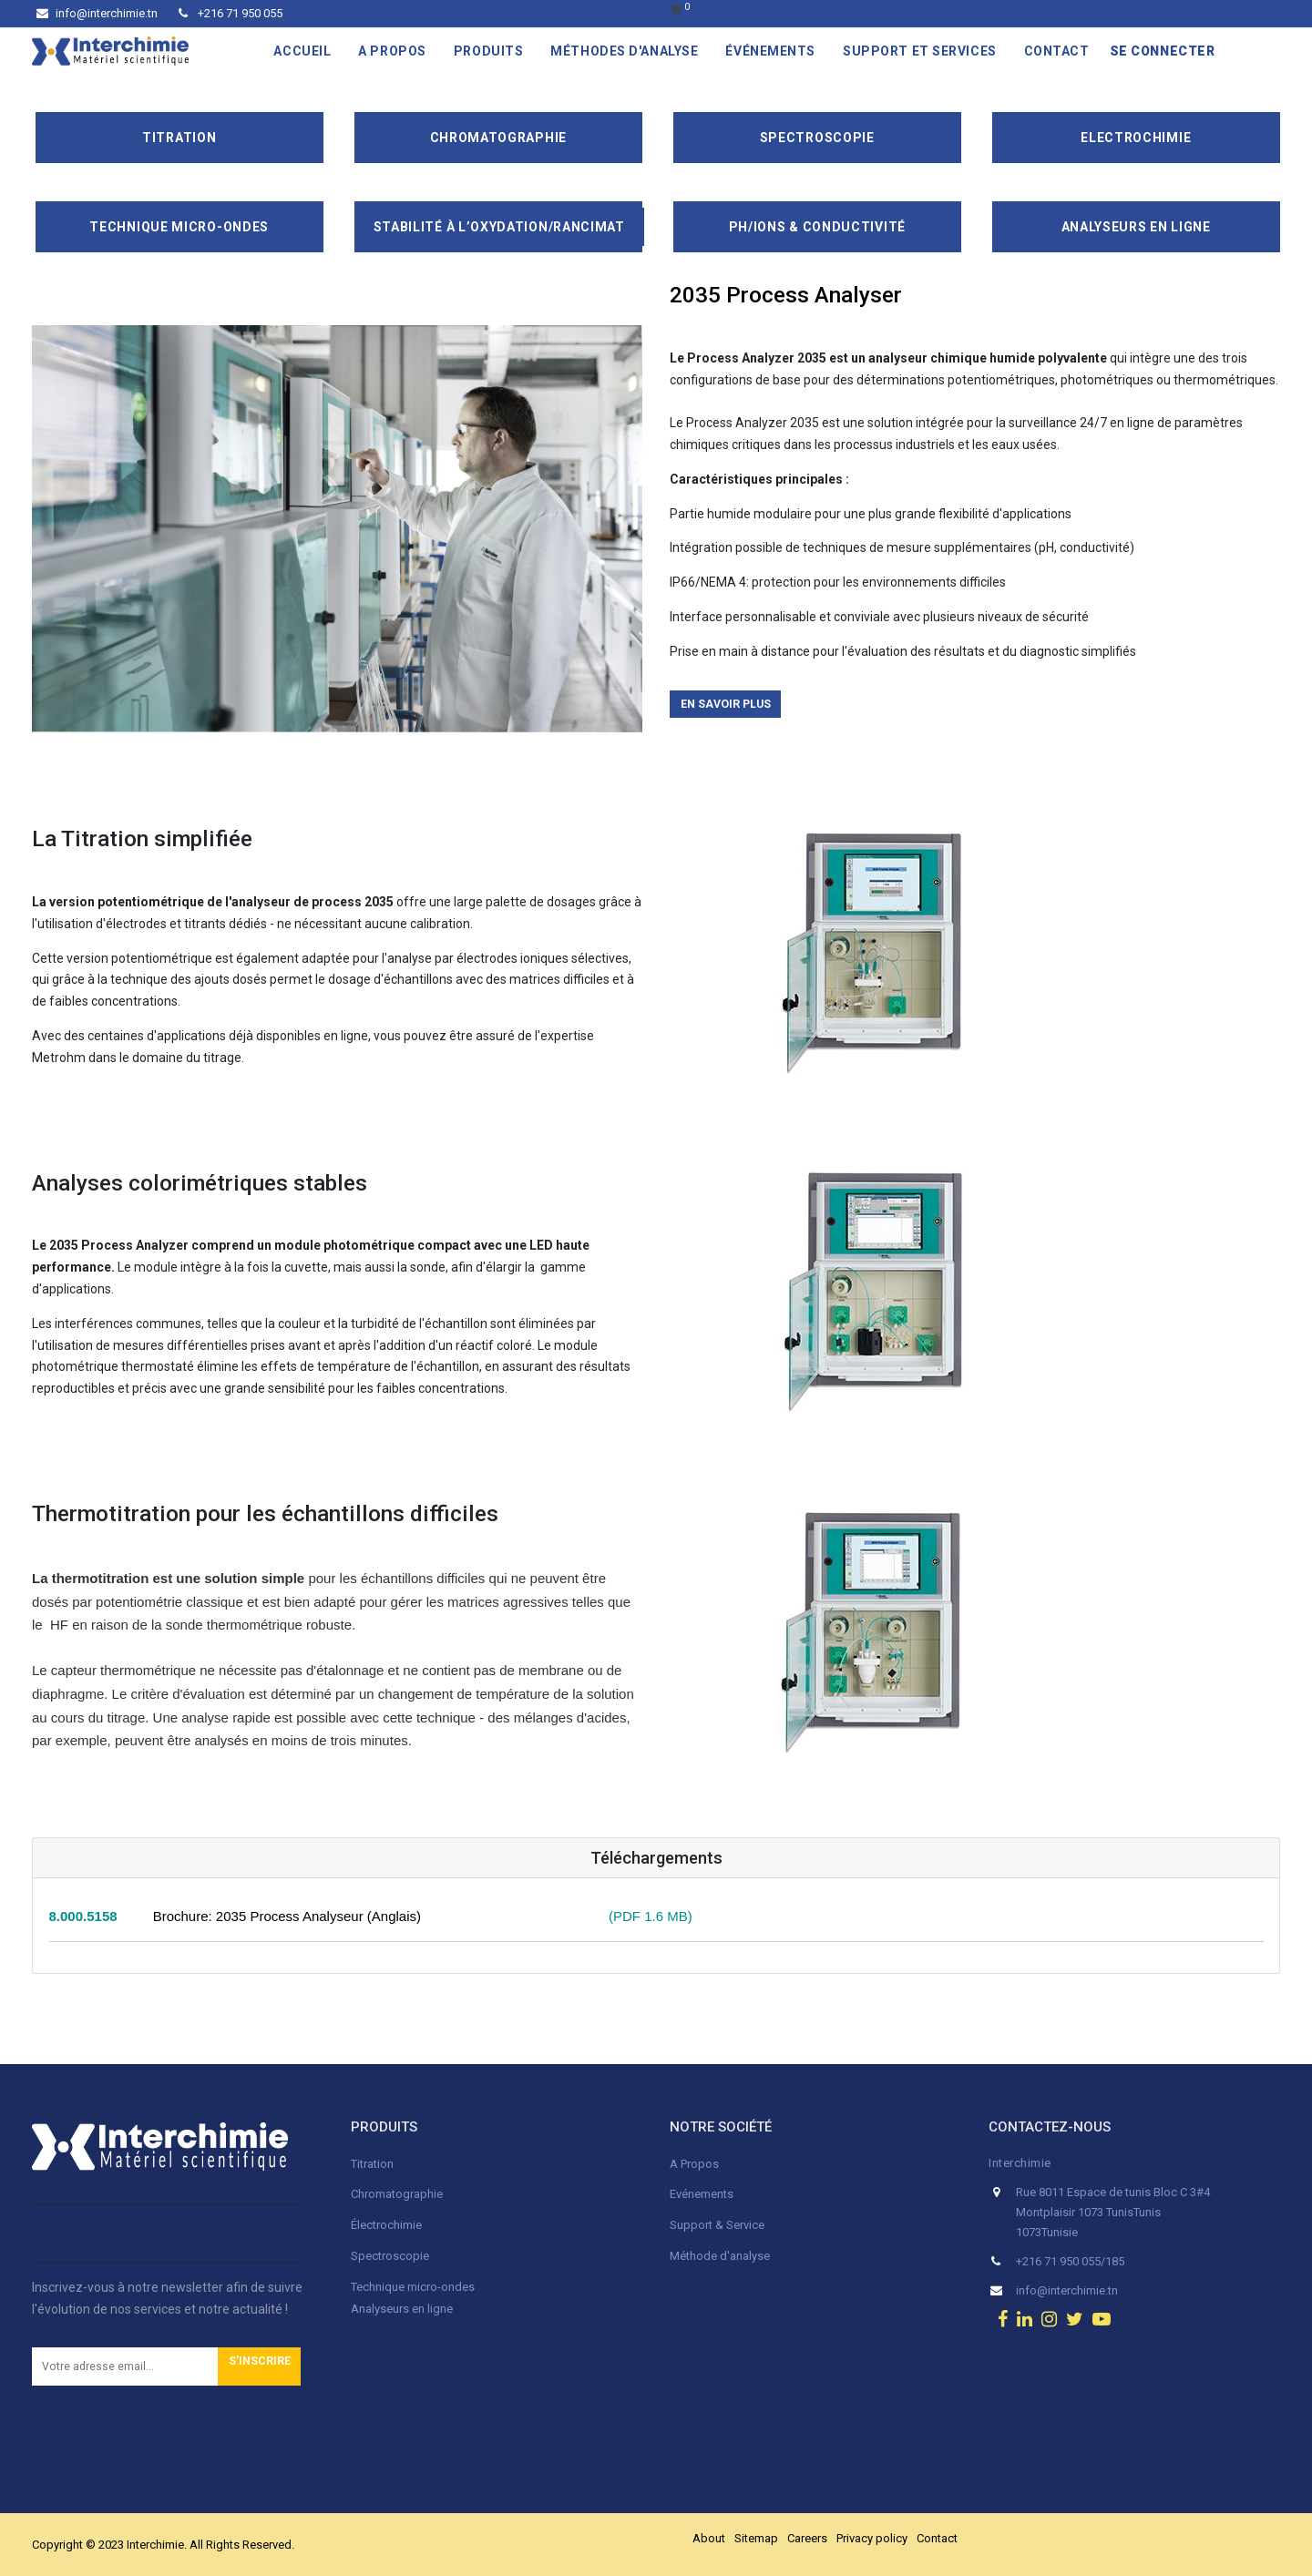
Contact (937, 2538)
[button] (259, 2366)
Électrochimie (386, 2225)
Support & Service (717, 2225)
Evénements (701, 2194)
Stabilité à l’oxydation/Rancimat (499, 227)
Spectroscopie (817, 137)
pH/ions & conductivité (817, 227)
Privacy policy (871, 2538)
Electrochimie (1136, 137)
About (708, 2538)
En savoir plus (726, 704)
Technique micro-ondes (413, 2287)
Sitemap (756, 2538)
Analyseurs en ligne (1136, 227)
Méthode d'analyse (720, 2256)
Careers (807, 2538)
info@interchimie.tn (97, 13)
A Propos (696, 2164)
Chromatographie (499, 137)
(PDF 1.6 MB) (643, 1916)
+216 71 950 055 (230, 13)
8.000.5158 (83, 1916)
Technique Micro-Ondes (179, 227)
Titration (179, 137)
